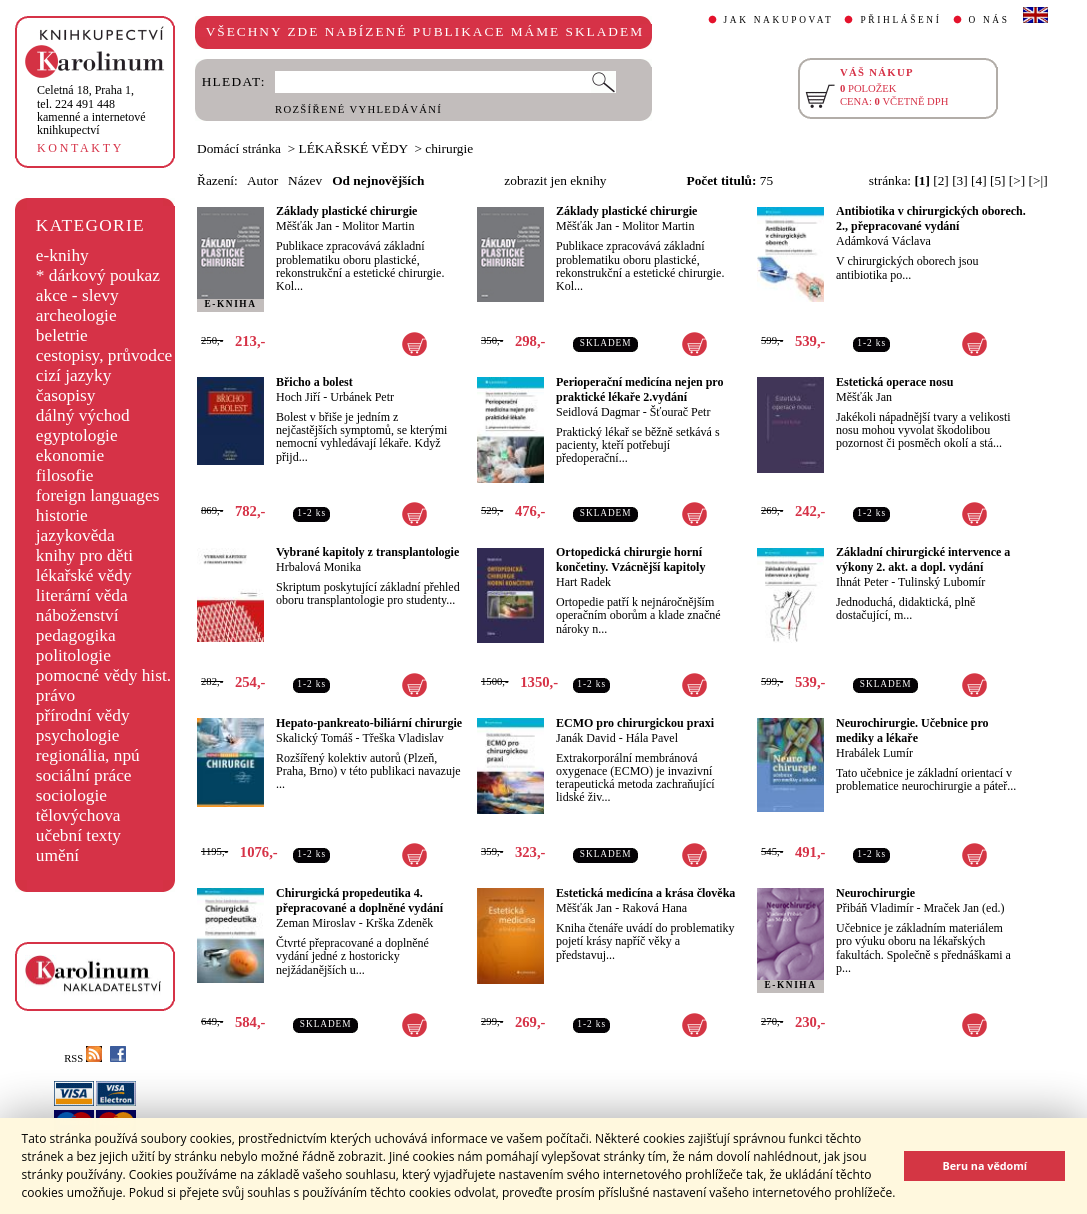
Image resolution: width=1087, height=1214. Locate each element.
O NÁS (989, 20)
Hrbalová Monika (318, 567)
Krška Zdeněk (400, 923)
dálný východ (83, 415)
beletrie (62, 335)
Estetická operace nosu (894, 382)
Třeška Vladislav (402, 738)
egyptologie (77, 435)
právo (55, 695)
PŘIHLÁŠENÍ (900, 20)
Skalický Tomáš (314, 738)
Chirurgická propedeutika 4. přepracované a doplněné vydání (359, 900)
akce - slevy (77, 295)
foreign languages (98, 495)
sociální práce (84, 775)
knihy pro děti (84, 555)
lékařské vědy (84, 575)
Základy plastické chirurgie (346, 211)
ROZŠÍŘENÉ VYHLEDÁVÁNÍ (358, 109)
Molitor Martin (378, 226)
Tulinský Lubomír (941, 582)
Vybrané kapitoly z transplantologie (367, 552)
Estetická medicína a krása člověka (645, 893)
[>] (1017, 180)
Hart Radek (583, 582)
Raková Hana (654, 908)
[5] (998, 180)
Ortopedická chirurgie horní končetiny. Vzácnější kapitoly (630, 559)
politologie (73, 655)
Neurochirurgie (875, 893)
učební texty (78, 835)
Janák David (586, 738)
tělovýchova (78, 815)
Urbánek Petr (362, 397)
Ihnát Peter (862, 582)
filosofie (65, 475)
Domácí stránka (239, 148)
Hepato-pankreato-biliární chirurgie (369, 723)
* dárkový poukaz (98, 275)
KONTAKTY (80, 148)
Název (305, 180)
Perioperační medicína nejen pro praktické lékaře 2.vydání (639, 389)
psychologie (78, 735)
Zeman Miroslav (316, 923)
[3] (960, 180)
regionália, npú (88, 755)
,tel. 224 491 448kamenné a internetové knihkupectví (91, 110)
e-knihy (62, 255)
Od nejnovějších (378, 180)
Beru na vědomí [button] (984, 1165)
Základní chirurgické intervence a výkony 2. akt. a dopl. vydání (923, 559)
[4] (979, 180)
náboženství (77, 615)
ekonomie (70, 455)
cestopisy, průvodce (104, 355)
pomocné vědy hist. (103, 675)
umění (57, 855)
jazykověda (75, 535)
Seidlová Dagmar (598, 412)
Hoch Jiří (298, 397)
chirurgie (449, 148)
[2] (941, 180)
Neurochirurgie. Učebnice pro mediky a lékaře (912, 730)
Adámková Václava (883, 241)
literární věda (82, 595)
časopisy (66, 395)
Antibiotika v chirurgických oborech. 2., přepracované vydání (931, 218)
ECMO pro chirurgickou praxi (635, 723)
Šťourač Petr (680, 412)
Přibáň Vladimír (874, 908)
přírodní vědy (83, 715)
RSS (83, 1058)
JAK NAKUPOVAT (779, 20)
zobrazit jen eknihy (555, 180)
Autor (262, 180)
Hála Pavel (652, 738)
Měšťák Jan (304, 226)
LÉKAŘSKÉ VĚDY (353, 148)
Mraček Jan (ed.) (963, 908)
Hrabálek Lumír (874, 753)
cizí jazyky (74, 375)
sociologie (71, 795)
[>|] (1038, 180)
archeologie (76, 315)
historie (62, 515)
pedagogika (76, 635)
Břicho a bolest (314, 382)
